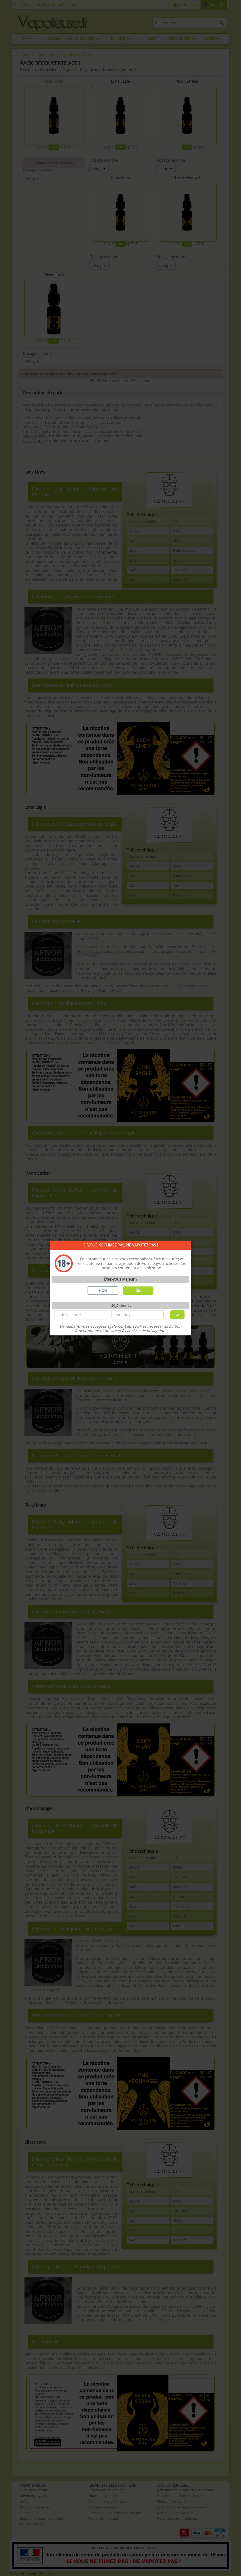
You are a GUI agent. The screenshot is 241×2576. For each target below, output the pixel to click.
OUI (138, 1290)
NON (103, 1290)
